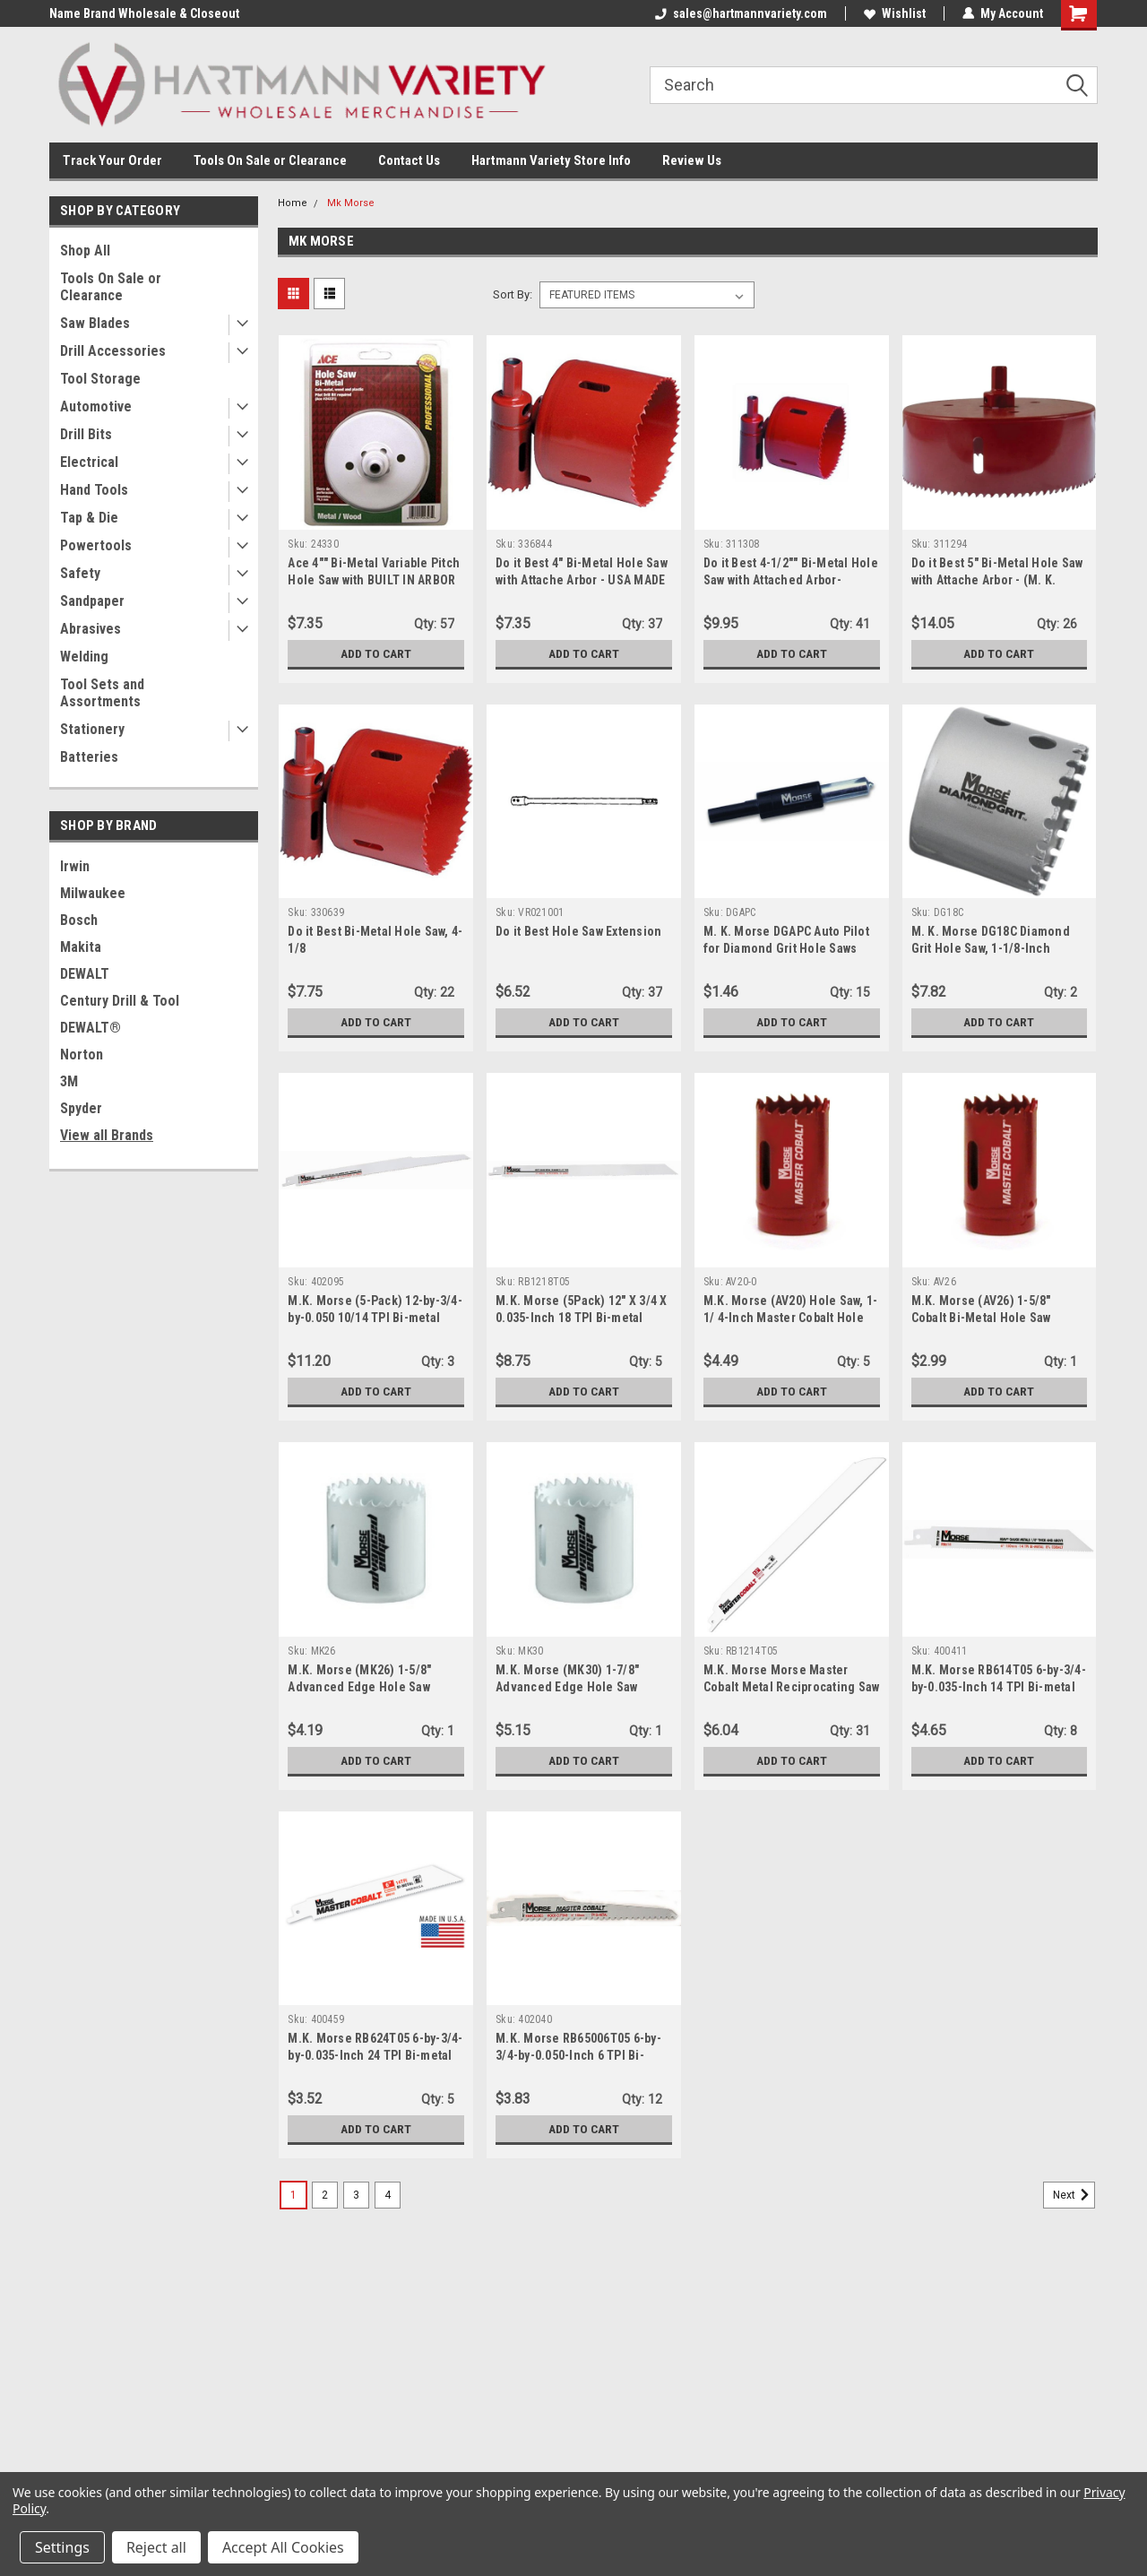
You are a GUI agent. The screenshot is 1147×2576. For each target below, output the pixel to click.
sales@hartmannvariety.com (741, 13)
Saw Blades (95, 323)
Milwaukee (92, 893)
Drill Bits (86, 434)
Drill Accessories (113, 350)
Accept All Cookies (283, 2547)
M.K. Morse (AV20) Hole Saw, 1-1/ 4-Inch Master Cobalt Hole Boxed (790, 1317)
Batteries (89, 756)
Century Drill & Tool (119, 1000)
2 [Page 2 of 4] (325, 2195)
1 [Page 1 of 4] (293, 2195)
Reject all (156, 2547)
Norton (81, 1054)
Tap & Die (89, 517)
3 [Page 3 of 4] (356, 2195)
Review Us (691, 160)
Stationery (92, 729)
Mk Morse (351, 203)
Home (292, 203)
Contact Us (409, 160)
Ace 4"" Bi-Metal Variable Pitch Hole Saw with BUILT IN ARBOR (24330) (374, 580)
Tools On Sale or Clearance (270, 160)
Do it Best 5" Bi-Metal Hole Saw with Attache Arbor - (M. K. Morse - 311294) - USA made (997, 580)
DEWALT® (90, 1027)
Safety (80, 573)
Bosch (79, 920)
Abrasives (90, 628)
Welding (84, 656)
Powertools (96, 545)
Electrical (89, 462)
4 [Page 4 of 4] (387, 2195)
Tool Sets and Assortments (102, 693)
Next (1074, 2195)
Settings (62, 2547)
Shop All (85, 250)
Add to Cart (376, 653)
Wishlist (895, 13)
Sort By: (512, 294)
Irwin (75, 866)
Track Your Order (112, 160)
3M (69, 1081)
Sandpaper (92, 600)
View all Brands (106, 1135)
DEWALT (84, 973)
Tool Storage (100, 378)
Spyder (81, 1108)
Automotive (96, 406)
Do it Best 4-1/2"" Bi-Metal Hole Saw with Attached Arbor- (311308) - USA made (790, 580)
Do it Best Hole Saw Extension (578, 931)
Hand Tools (94, 489)
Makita (80, 946)
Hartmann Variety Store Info (551, 160)
